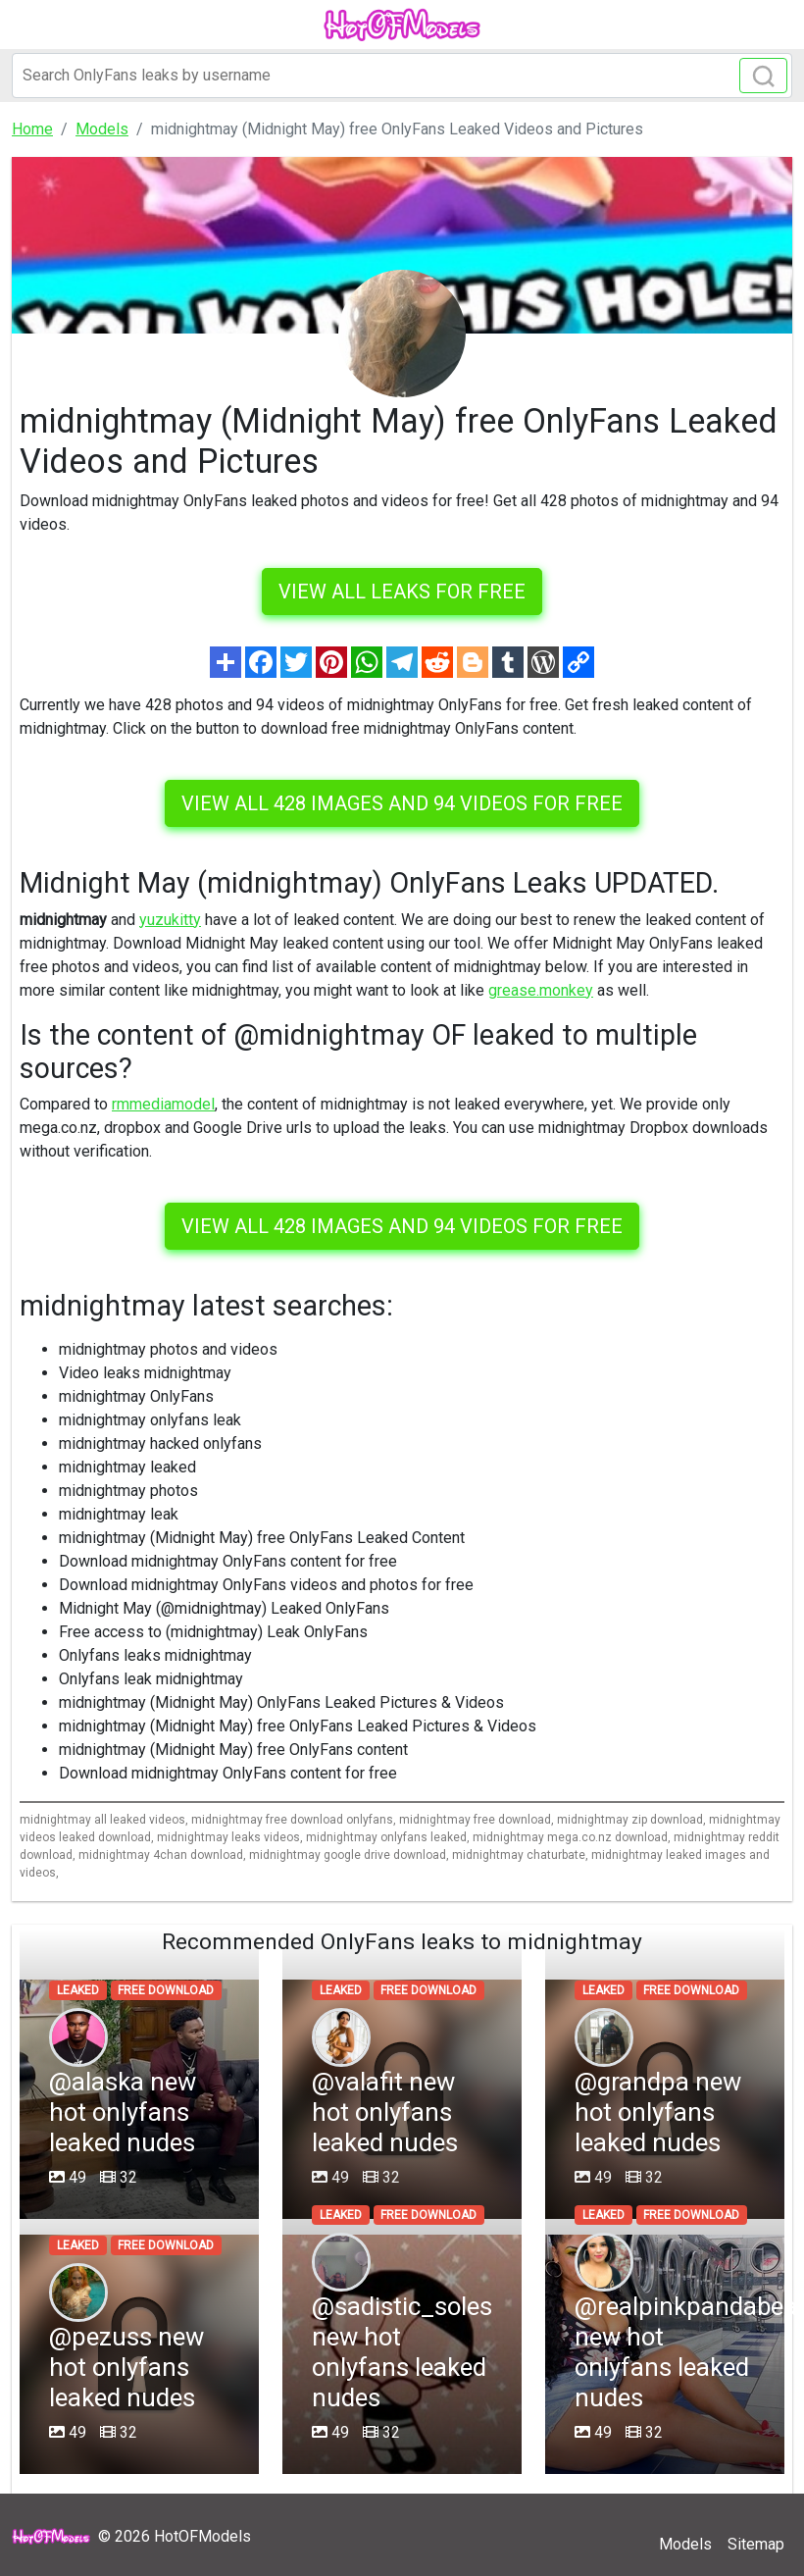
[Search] (402, 75)
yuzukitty (170, 919)
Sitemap (756, 2544)
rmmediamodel (163, 1104)
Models (685, 2544)
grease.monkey (540, 990)
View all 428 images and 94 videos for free (402, 803)
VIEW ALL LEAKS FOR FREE (402, 591)
